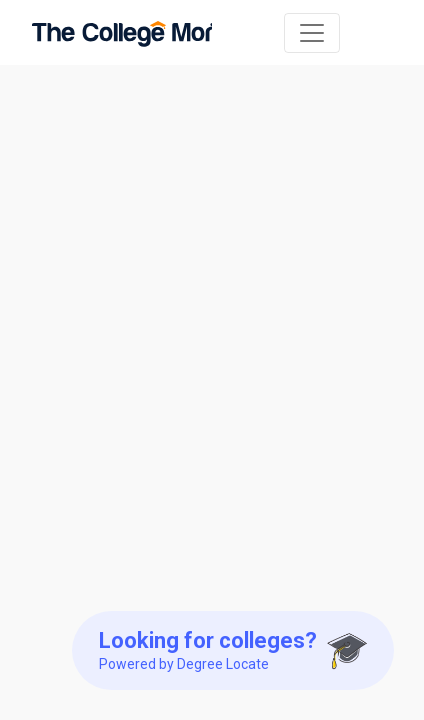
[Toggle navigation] (312, 33)
